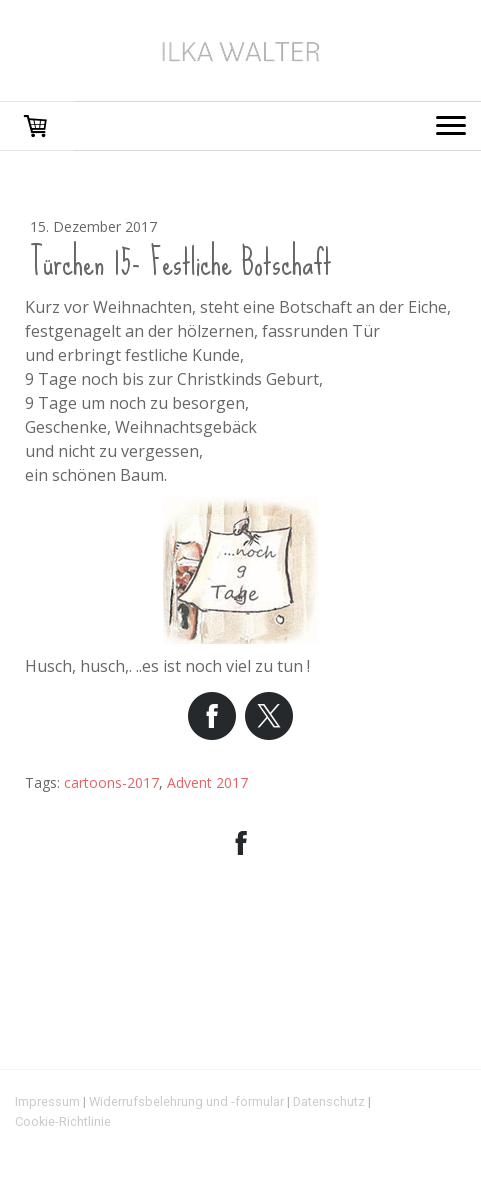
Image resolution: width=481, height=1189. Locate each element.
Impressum (47, 1101)
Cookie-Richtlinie (63, 1121)
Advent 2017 (207, 782)
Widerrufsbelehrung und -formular (186, 1101)
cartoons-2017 (111, 782)
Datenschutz (329, 1101)
